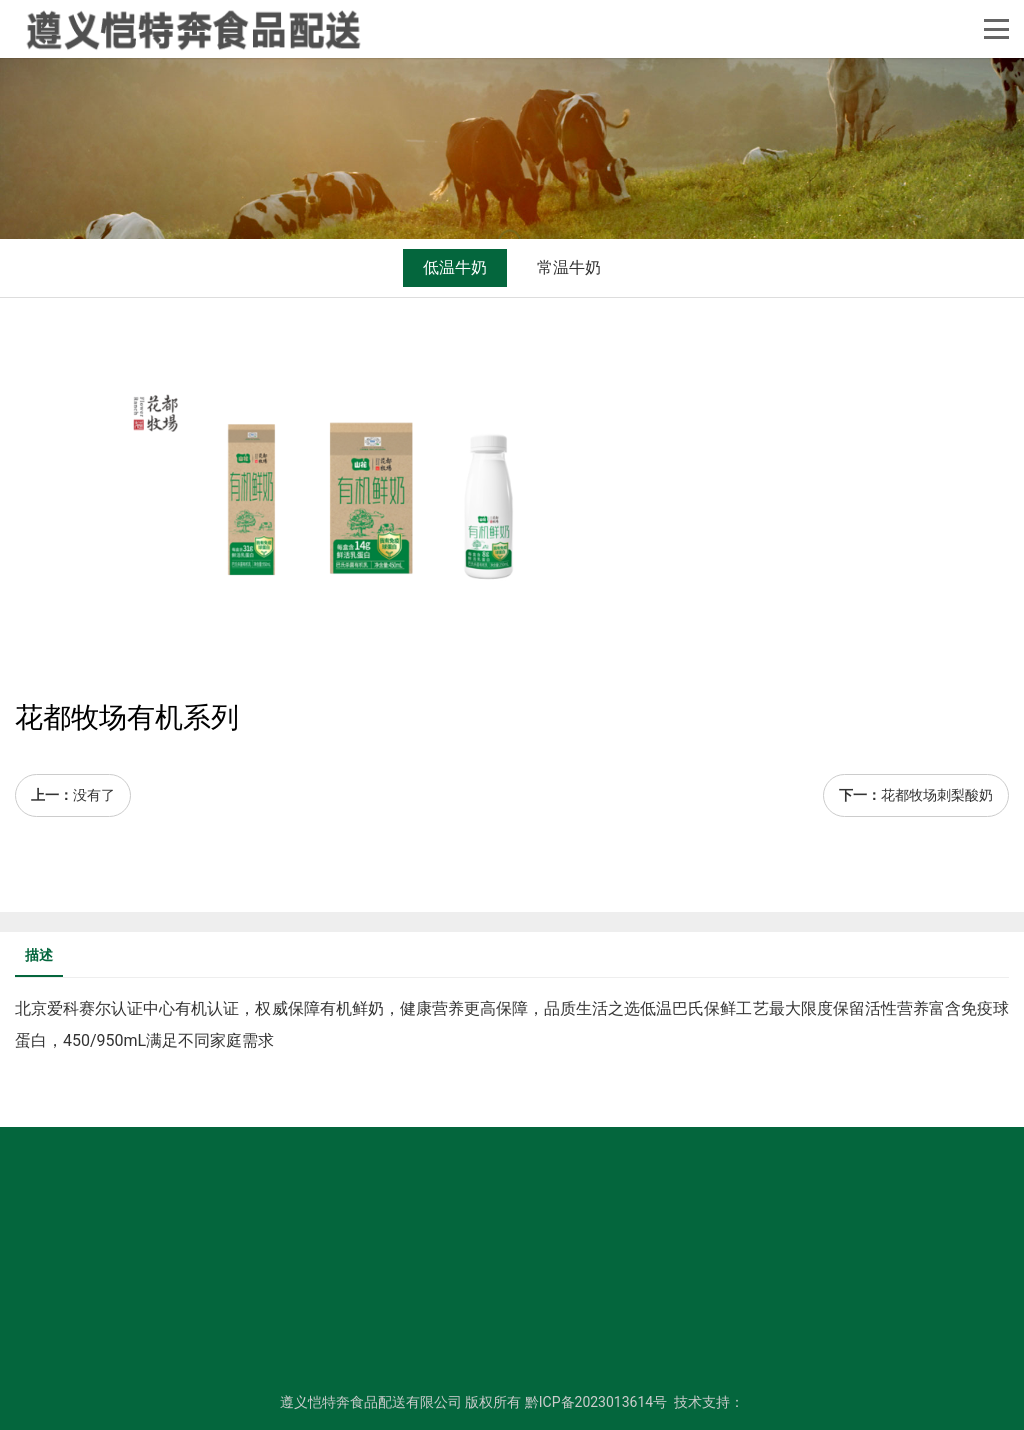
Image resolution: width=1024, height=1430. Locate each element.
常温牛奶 (569, 267)
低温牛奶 (455, 267)
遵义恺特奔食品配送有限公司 (371, 1402)
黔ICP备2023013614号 (596, 1402)
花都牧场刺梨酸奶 (937, 795)
